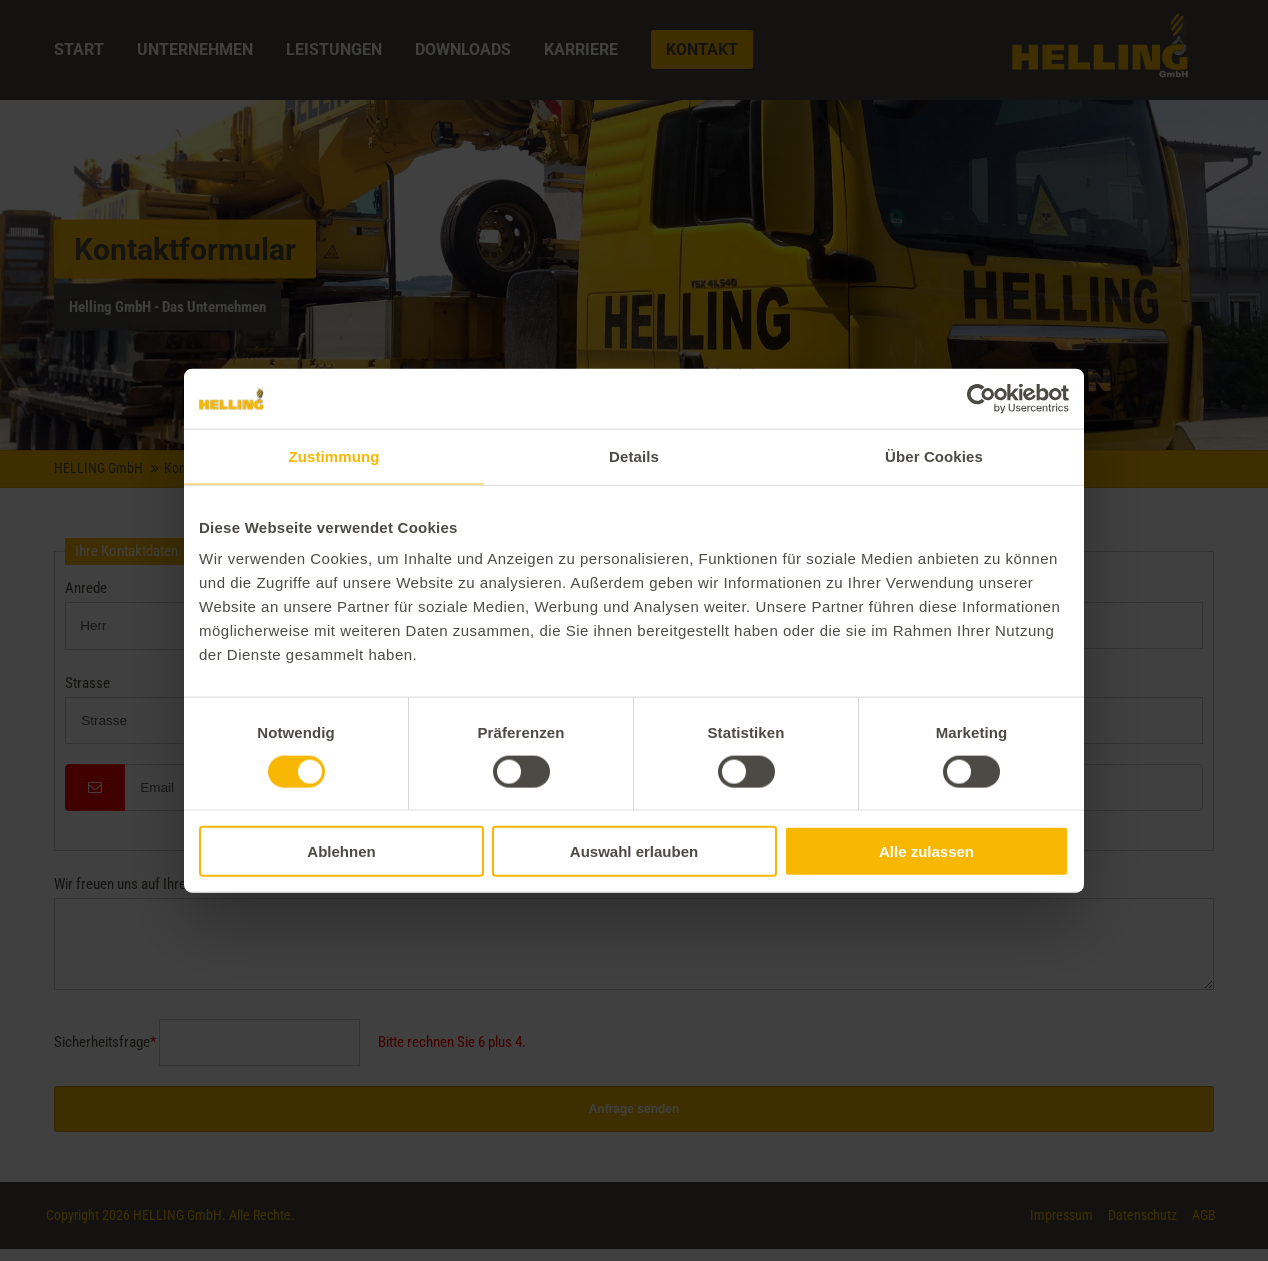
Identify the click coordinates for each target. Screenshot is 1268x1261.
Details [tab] (634, 455)
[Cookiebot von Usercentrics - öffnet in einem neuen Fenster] (981, 398)
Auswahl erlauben (634, 851)
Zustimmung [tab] (334, 455)
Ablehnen (341, 851)
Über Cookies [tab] (934, 455)
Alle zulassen (926, 851)
